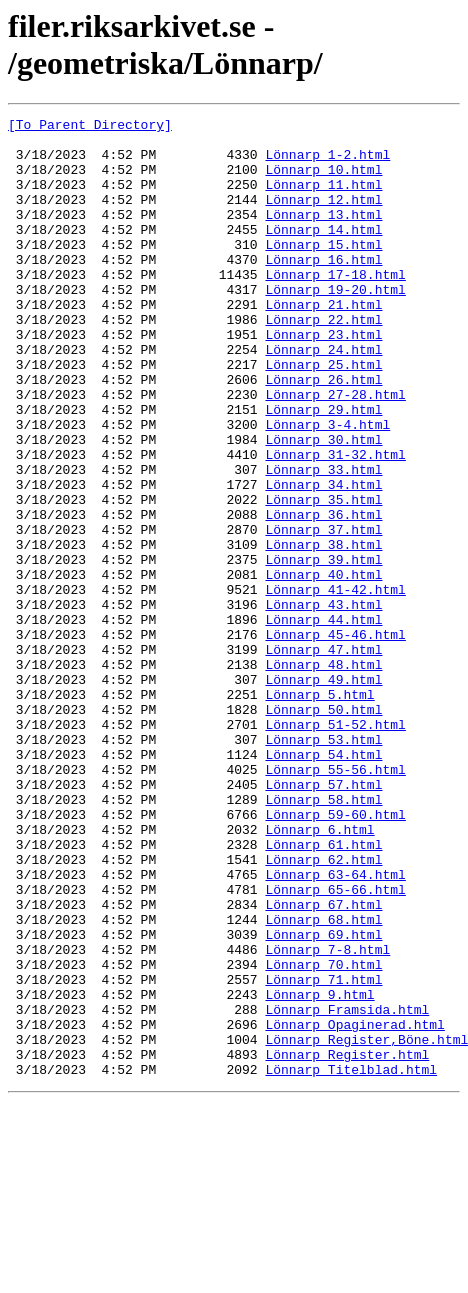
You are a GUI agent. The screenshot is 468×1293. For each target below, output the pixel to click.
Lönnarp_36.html (323, 595)
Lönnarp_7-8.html (327, 1117)
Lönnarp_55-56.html (335, 901)
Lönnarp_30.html (323, 505)
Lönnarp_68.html (323, 1081)
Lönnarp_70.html (323, 1135)
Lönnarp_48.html (323, 775)
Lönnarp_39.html (323, 649)
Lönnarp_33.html (323, 541)
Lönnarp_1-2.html (327, 163)
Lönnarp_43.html (323, 703)
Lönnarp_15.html (323, 271)
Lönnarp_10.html (323, 181)
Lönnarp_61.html (323, 991)
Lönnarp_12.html (323, 217)
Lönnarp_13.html (323, 235)
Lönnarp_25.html (323, 415)
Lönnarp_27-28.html (335, 451)
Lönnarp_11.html (323, 199)
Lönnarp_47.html (323, 757)
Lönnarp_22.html (323, 361)
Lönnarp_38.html (323, 631)
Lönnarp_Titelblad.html (351, 1261)
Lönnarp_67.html (323, 1063)
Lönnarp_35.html (323, 577)
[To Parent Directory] (90, 127)
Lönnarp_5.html (319, 811)
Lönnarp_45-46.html (335, 739)
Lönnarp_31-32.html (335, 523)
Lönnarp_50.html (323, 829)
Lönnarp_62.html (323, 1009)
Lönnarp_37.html (323, 613)
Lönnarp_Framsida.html (347, 1189)
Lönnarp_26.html (323, 433)
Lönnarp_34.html (323, 559)
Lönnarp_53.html (323, 865)
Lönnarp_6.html (319, 973)
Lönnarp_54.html (323, 883)
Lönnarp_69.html (323, 1099)
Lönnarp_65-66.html (335, 1045)
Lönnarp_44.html (323, 721)
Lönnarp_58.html (323, 937)
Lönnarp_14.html (323, 253)
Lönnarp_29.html (323, 469)
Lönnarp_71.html (323, 1153)
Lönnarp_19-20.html (335, 325)
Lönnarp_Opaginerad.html (354, 1207)
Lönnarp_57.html (323, 919)
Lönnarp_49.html (323, 793)
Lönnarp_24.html (323, 397)
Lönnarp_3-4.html (327, 487)
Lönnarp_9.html (319, 1171)
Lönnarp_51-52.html (335, 847)
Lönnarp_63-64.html (335, 1027)
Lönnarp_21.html (323, 343)
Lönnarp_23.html (323, 379)
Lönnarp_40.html (323, 667)
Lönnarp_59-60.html (335, 955)
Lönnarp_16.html (323, 289)
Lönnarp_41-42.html (335, 685)
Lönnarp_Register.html (347, 1243)
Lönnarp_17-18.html (335, 307)
